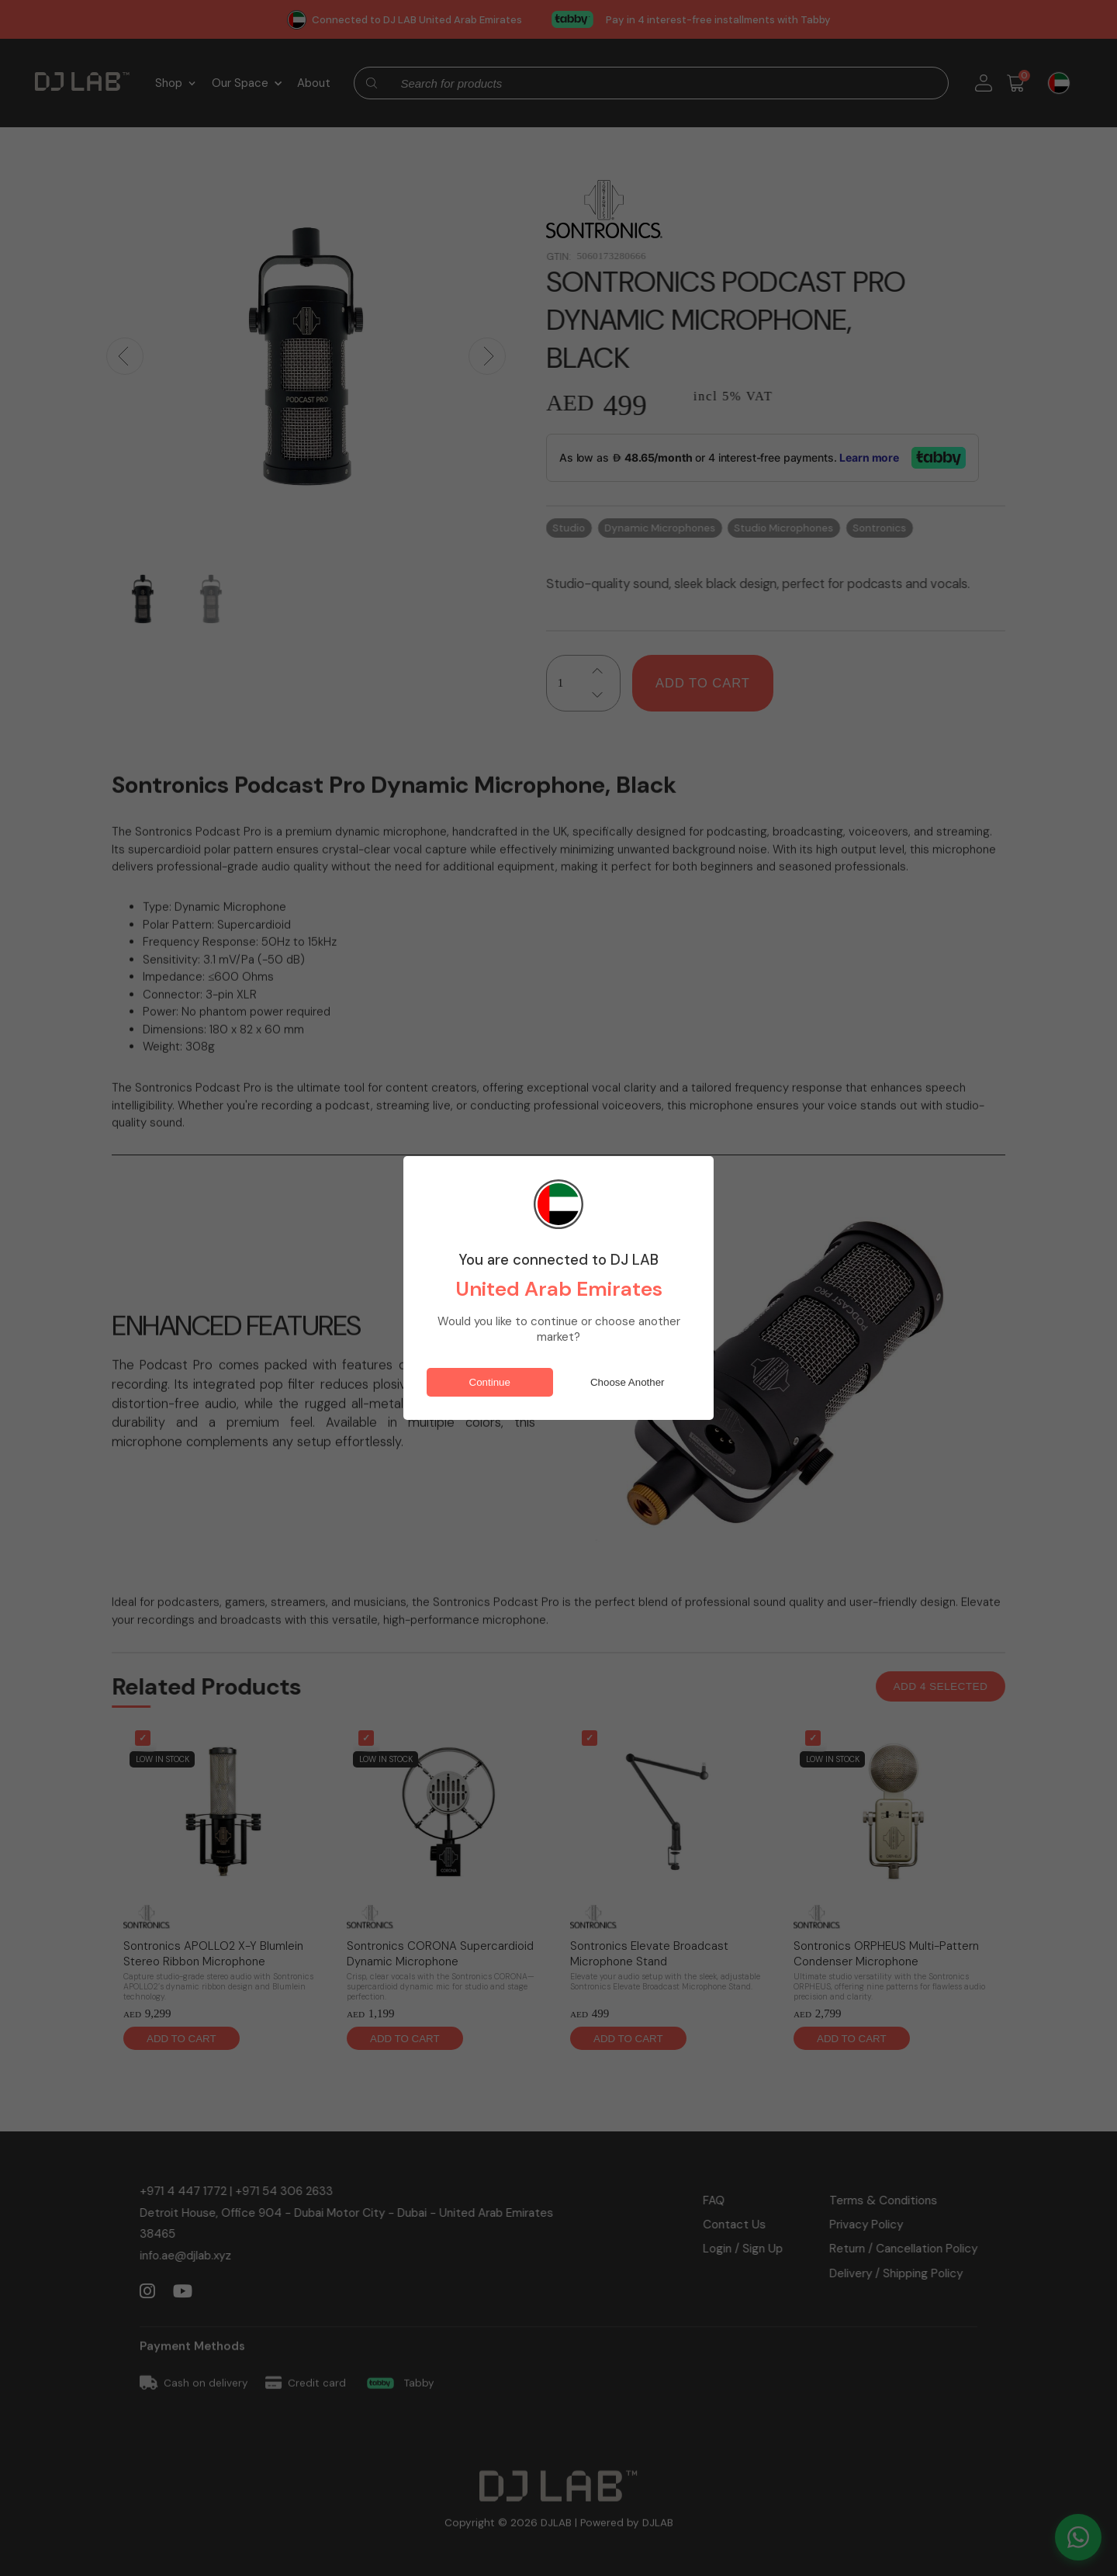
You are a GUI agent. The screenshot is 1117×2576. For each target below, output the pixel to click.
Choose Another (627, 1382)
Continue (489, 1382)
